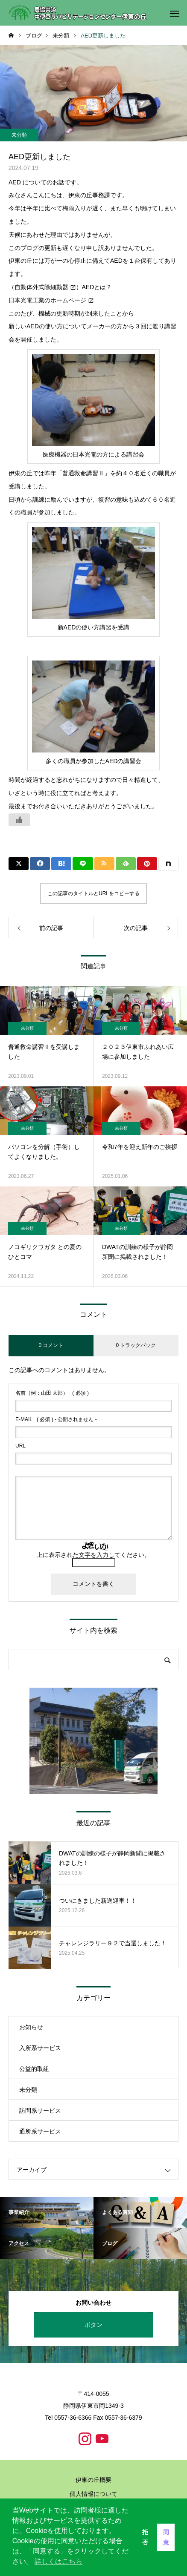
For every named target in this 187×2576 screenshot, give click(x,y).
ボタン (93, 2324)
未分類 (19, 135)
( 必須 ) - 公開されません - (56, 1419)
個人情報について (93, 2493)
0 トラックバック (136, 1345)
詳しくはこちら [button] (58, 2561)
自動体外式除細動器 (41, 287)
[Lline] (83, 863)
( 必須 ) (52, 1393)
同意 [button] (166, 2537)
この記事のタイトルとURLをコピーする (93, 893)
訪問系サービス (40, 2110)
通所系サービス (40, 2131)
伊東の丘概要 (93, 2479)
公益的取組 (34, 2068)
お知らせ (31, 2027)
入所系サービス (40, 2048)
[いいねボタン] (19, 819)
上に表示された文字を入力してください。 (93, 1554)
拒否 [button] (145, 2537)
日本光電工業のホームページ (47, 300)
